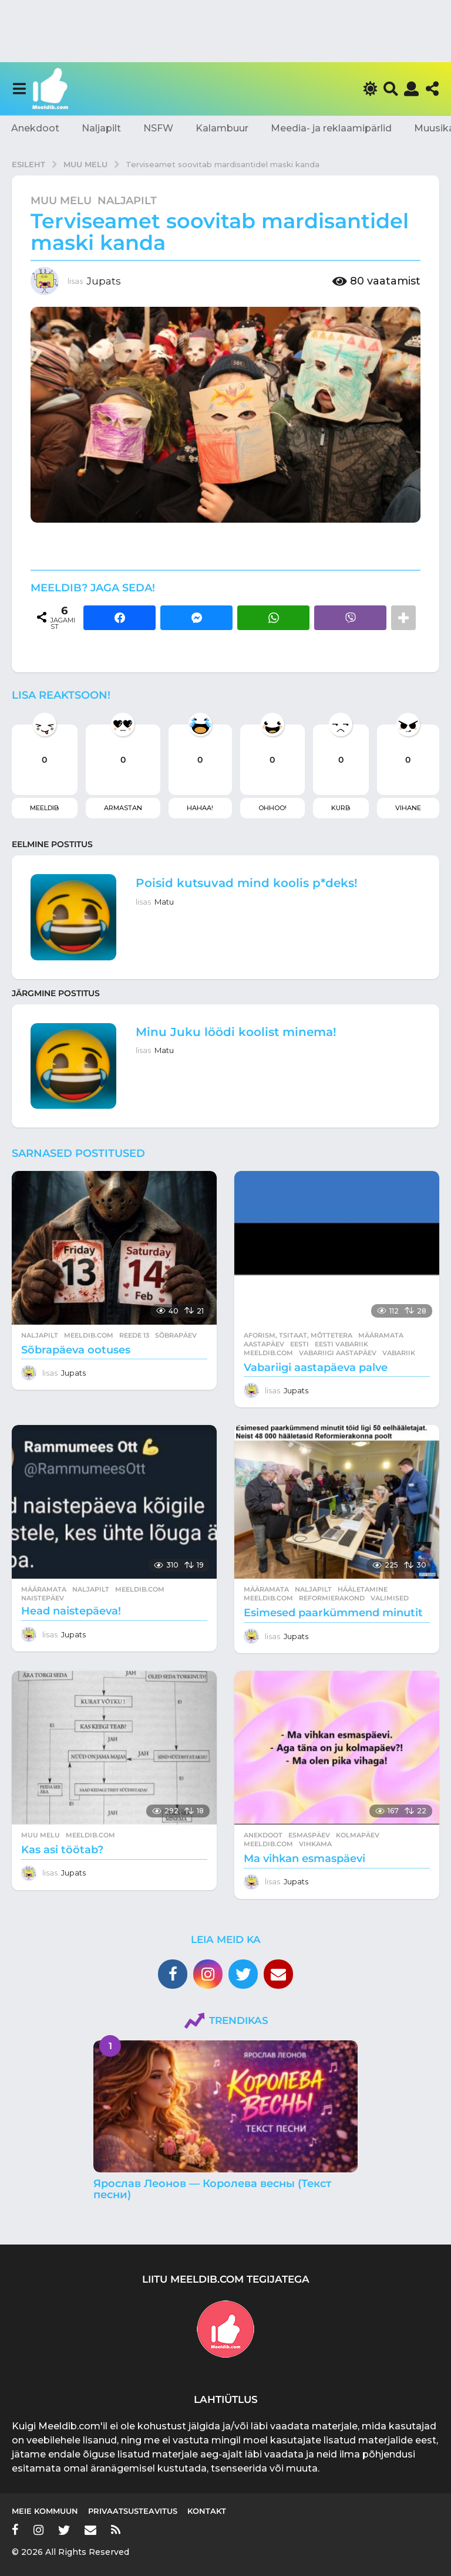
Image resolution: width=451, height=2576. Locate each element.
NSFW (158, 128)
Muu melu (61, 201)
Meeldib (44, 808)
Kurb (340, 808)
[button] (19, 88)
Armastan (123, 808)
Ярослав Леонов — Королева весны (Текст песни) (212, 2189)
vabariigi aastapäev (337, 1352)
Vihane (408, 808)
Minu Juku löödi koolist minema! (236, 1032)
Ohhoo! (272, 808)
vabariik (398, 1352)
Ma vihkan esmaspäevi (304, 1858)
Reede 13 (134, 1335)
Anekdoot (35, 128)
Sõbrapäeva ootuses (75, 1349)
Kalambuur (222, 128)
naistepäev (42, 1598)
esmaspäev (309, 1835)
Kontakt (206, 2511)
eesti (299, 1344)
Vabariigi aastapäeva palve (316, 1367)
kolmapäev (357, 1835)
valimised (390, 1598)
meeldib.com (88, 1335)
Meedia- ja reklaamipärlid (331, 128)
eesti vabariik (341, 1344)
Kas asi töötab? (62, 1849)
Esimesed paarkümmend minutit (333, 1612)
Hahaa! (200, 808)
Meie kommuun (45, 2511)
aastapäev (264, 1344)
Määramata (380, 1335)
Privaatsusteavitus (132, 2511)
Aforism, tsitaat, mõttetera (298, 1335)
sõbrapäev (176, 1335)
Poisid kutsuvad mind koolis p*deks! (247, 883)
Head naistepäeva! (71, 1611)
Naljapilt (101, 128)
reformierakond (332, 1598)
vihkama (315, 1843)
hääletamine (363, 1589)
